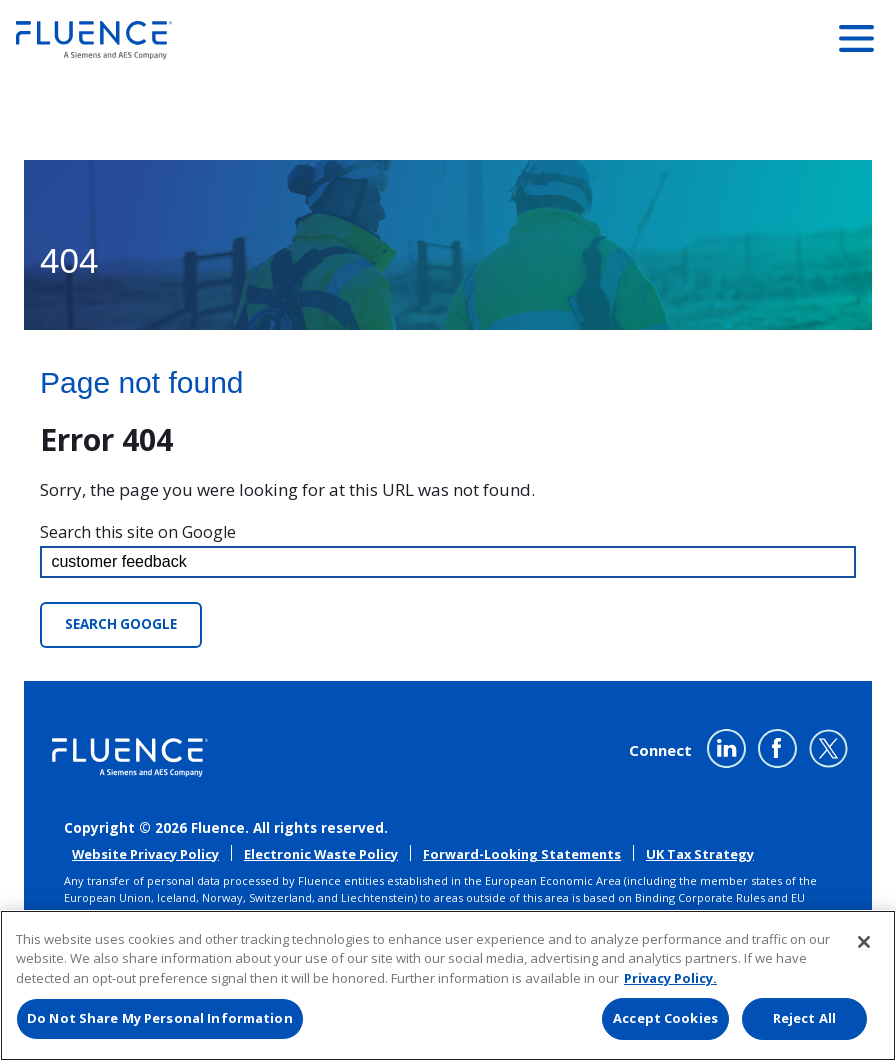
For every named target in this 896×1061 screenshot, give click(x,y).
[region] (448, 985)
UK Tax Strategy (700, 854)
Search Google (121, 624)
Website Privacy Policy (145, 854)
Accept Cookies (665, 1018)
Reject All (804, 1018)
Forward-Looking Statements (522, 854)
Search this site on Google (138, 532)
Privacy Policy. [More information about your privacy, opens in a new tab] (670, 978)
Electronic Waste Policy (321, 854)
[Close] (864, 942)
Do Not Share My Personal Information (160, 1018)
